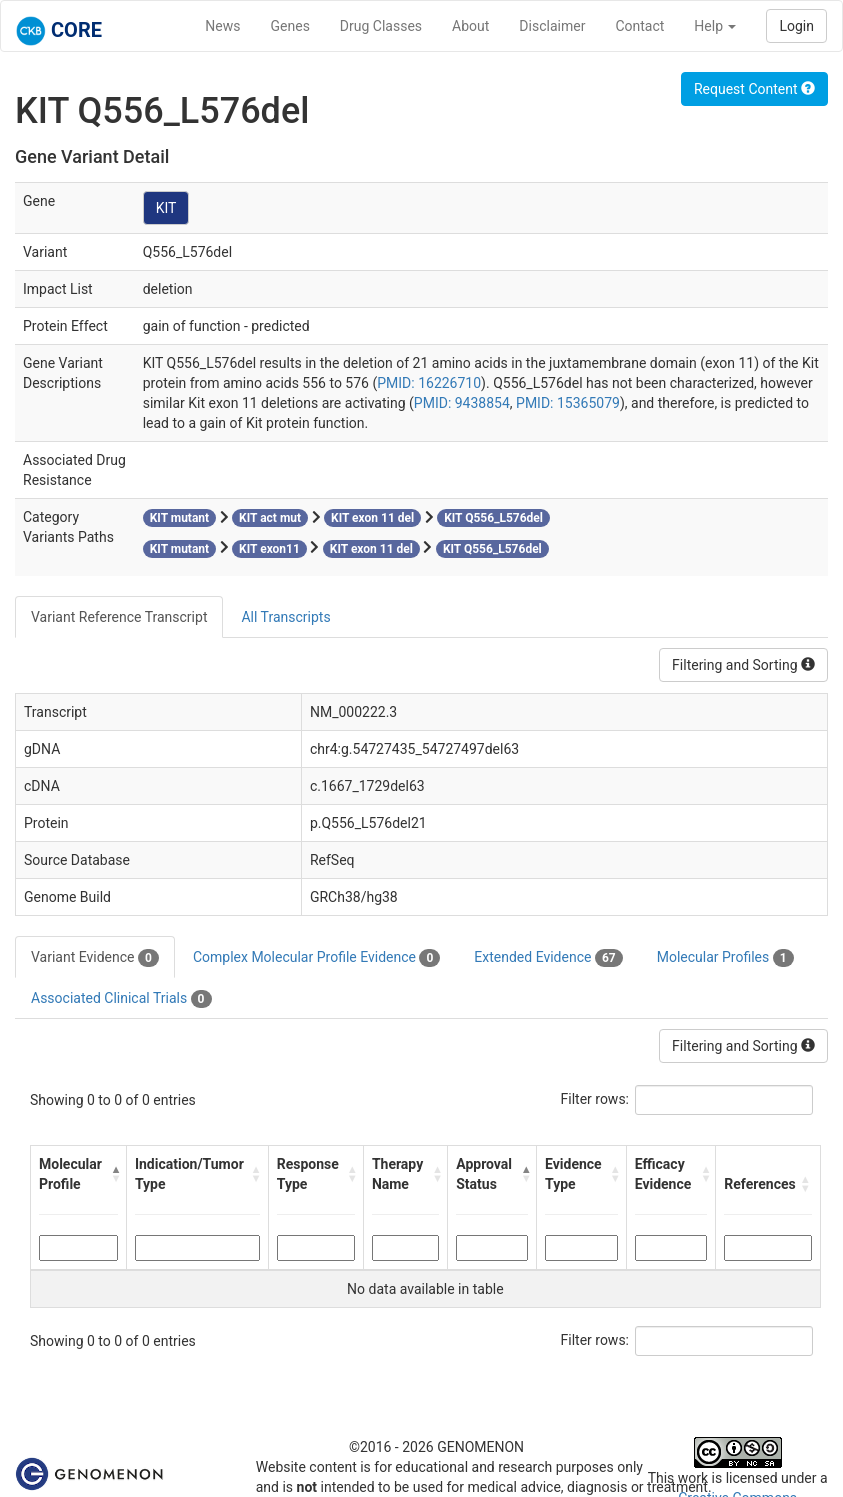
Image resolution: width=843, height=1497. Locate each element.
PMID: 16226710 (429, 383)
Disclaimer (552, 26)
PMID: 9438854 (462, 403)
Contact (639, 26)
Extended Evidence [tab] (548, 958)
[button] (113, 1174)
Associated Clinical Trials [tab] (121, 999)
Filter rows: (595, 1099)
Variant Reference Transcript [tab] (119, 617)
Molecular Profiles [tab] (725, 958)
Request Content (754, 89)
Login (796, 26)
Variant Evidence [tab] (95, 958)
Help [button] (715, 26)
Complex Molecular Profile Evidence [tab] (316, 958)
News (222, 26)
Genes (290, 26)
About (470, 26)
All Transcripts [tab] (285, 617)
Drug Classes (381, 26)
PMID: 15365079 (568, 403)
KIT (166, 208)
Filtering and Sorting (743, 665)
